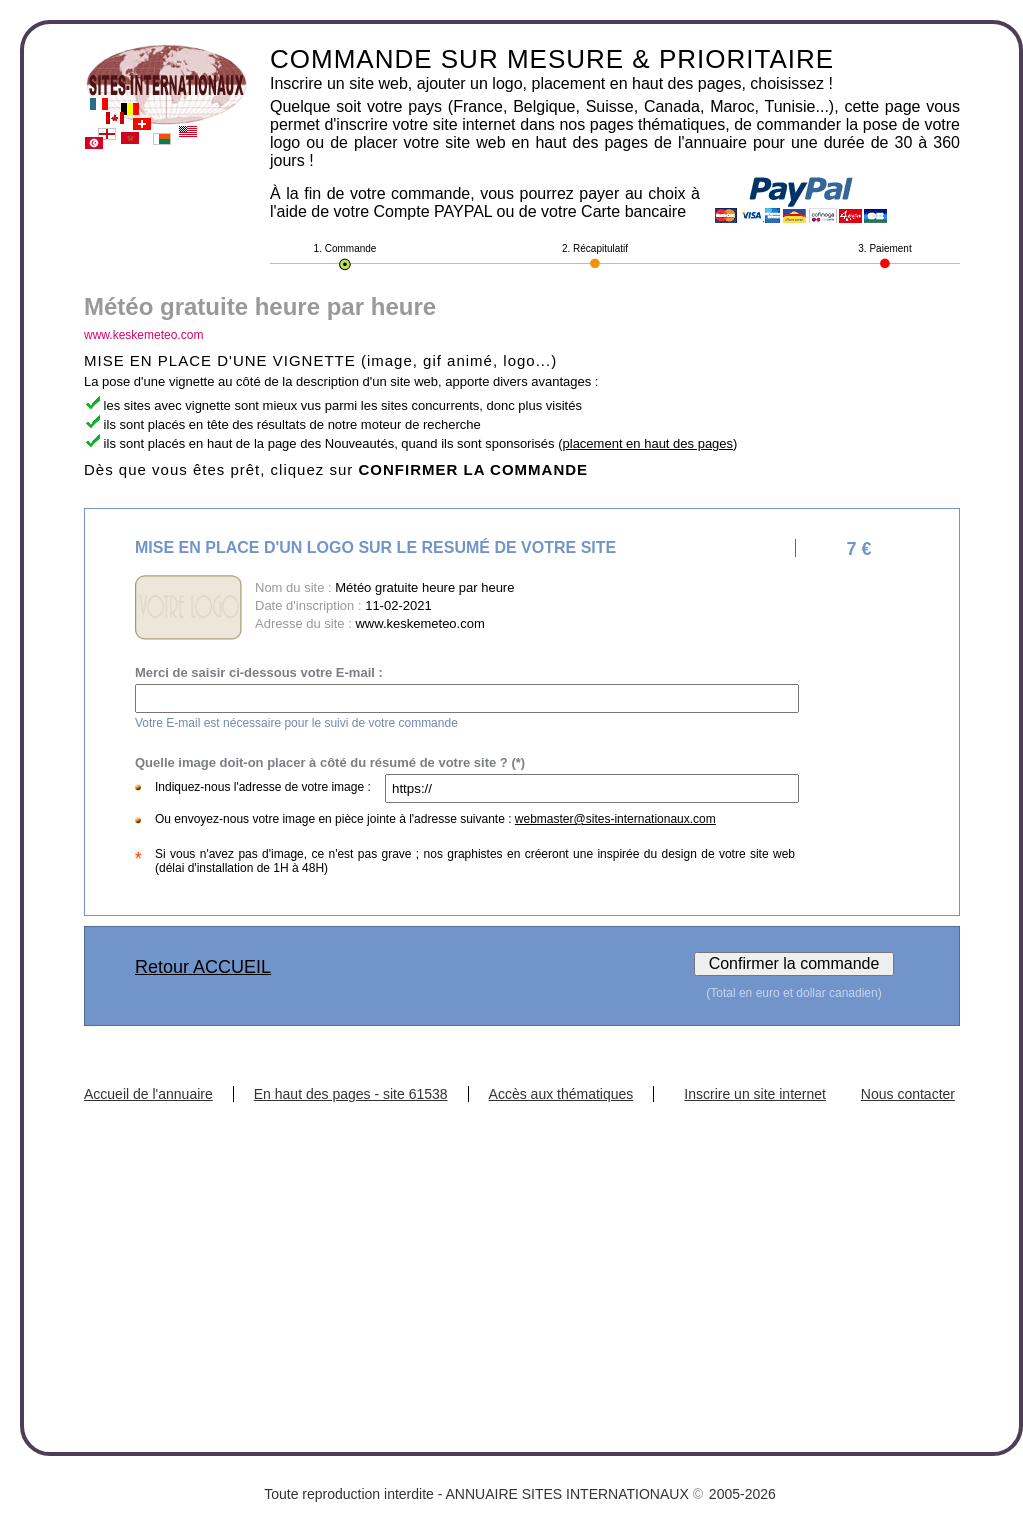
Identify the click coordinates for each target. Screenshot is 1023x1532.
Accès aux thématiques (561, 1094)
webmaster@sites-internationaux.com (615, 819)
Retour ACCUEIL (203, 967)
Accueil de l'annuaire (148, 1094)
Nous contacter (908, 1094)
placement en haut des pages (648, 443)
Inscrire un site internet (755, 1094)
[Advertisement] (522, 1252)
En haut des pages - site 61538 (351, 1094)
